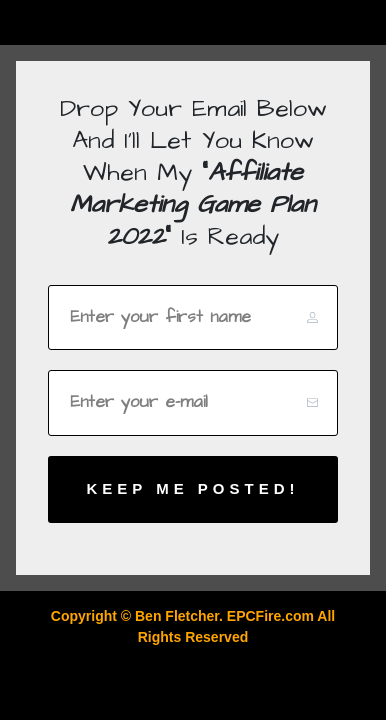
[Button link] (193, 489)
